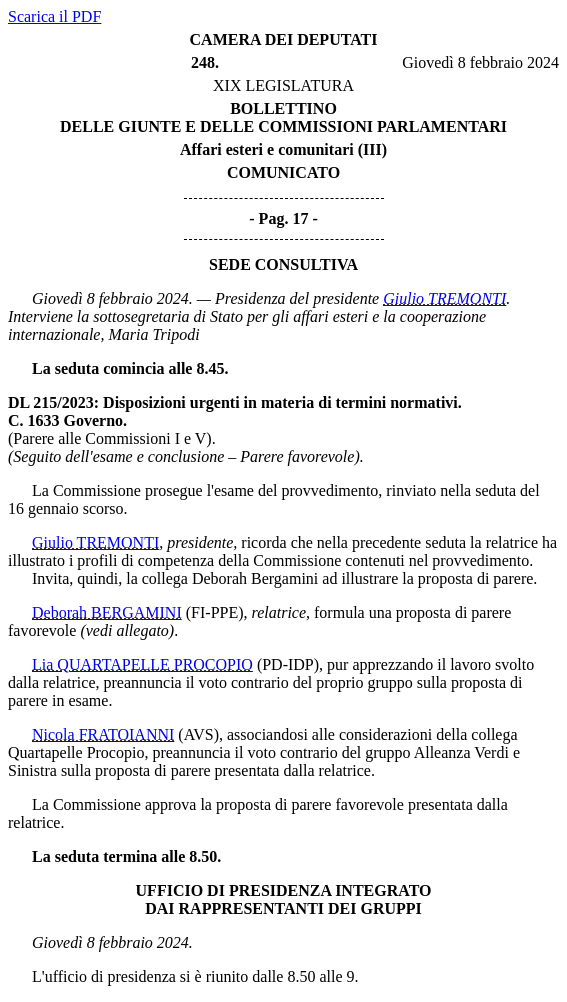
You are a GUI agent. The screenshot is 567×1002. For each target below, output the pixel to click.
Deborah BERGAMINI (107, 612)
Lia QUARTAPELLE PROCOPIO (142, 664)
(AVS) (198, 734)
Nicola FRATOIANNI (103, 734)
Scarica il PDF (54, 16)
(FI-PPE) (215, 612)
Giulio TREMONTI (444, 298)
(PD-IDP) (288, 664)
